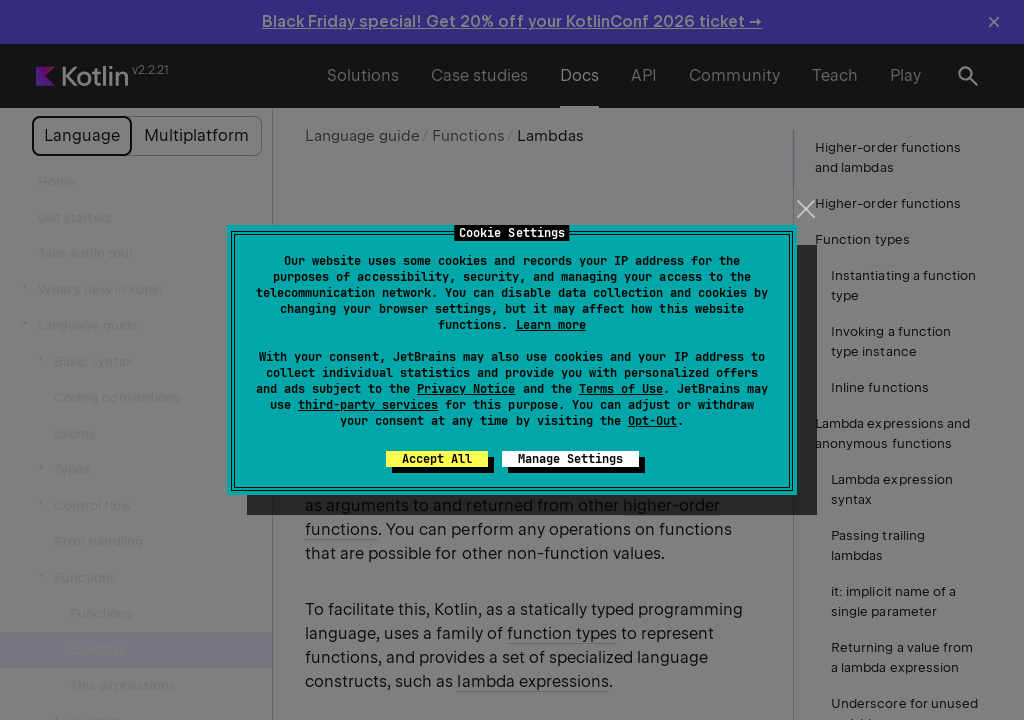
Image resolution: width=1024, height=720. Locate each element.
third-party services (368, 405)
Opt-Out (652, 421)
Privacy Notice (466, 389)
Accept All (437, 459)
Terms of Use (621, 389)
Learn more (551, 325)
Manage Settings (570, 459)
